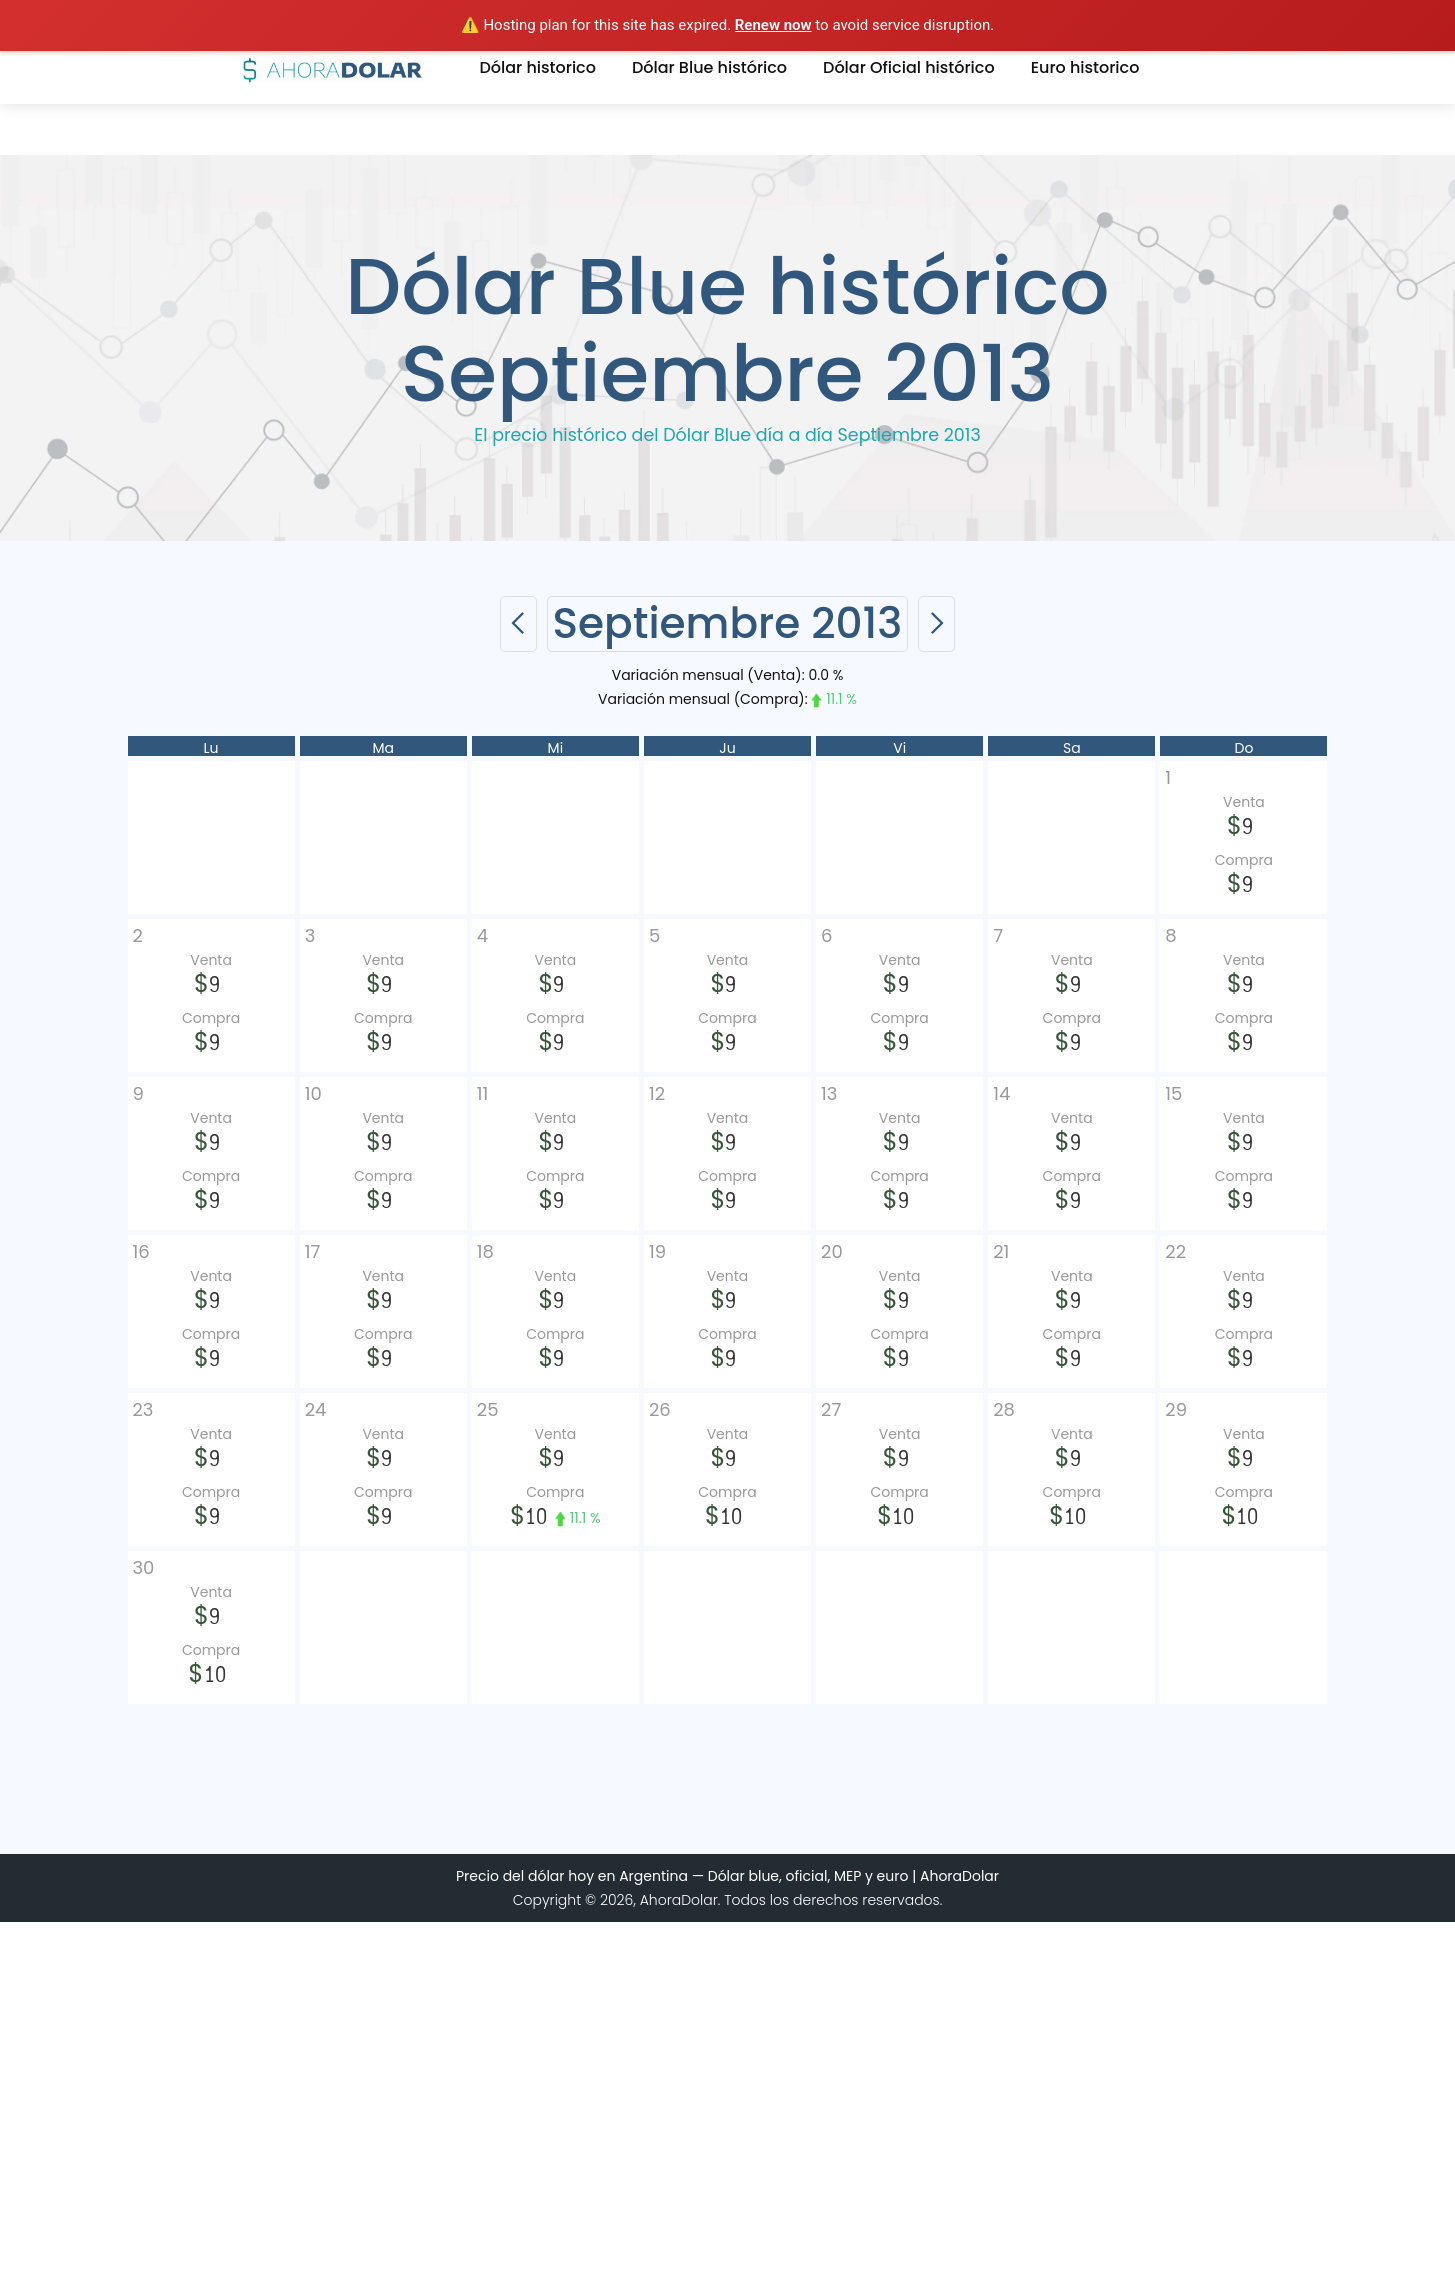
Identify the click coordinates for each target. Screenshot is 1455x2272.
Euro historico (1085, 67)
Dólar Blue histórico (709, 67)
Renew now (773, 25)
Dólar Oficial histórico (909, 67)
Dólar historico (538, 67)
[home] (333, 68)
